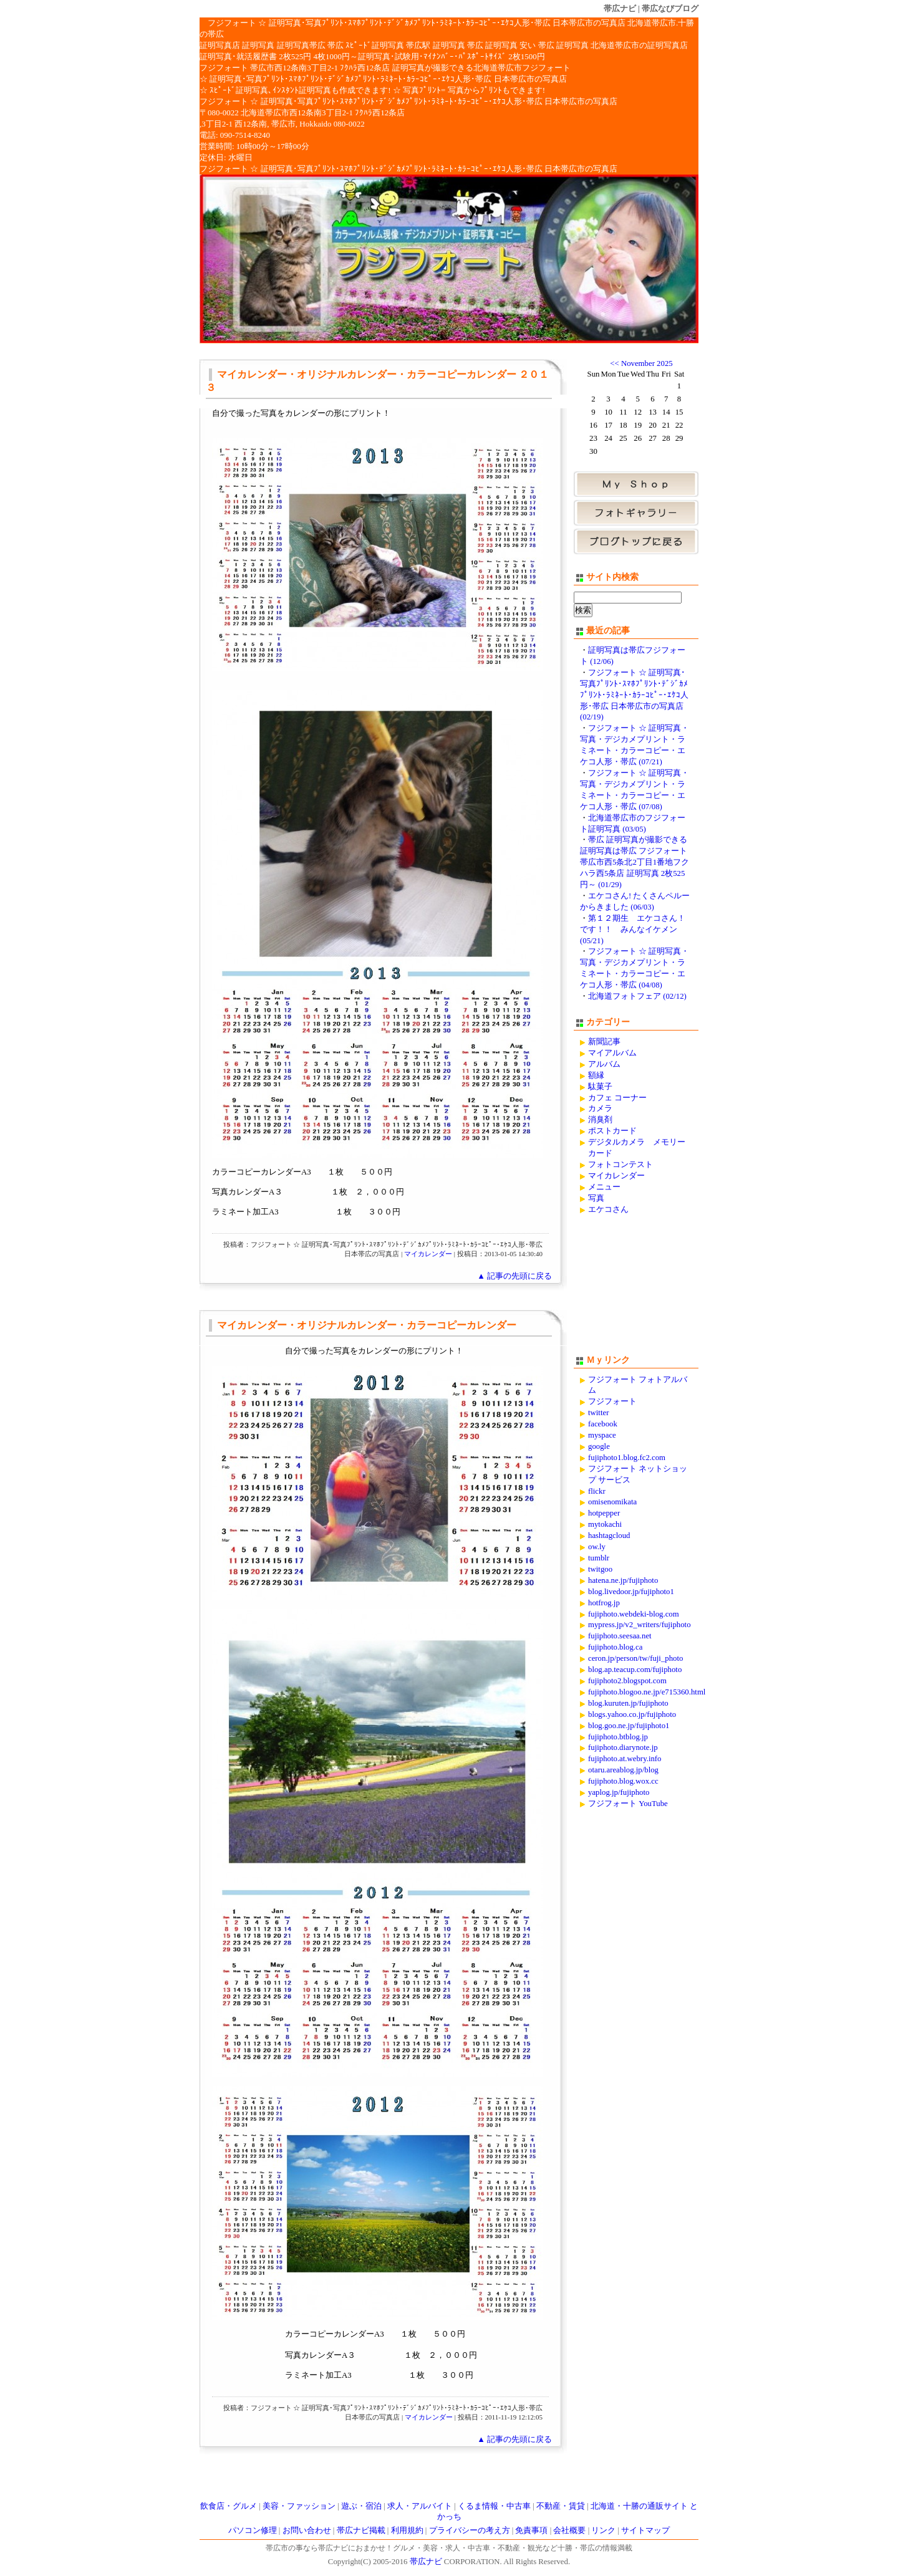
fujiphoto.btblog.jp (618, 1737)
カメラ (600, 1108)
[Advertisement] (636, 1290)
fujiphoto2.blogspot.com (627, 1680)
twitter (598, 1412)
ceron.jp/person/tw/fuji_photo (635, 1658)
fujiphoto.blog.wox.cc (623, 1781)
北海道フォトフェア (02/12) (637, 996)
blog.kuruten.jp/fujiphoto (628, 1703)
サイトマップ (645, 2530)
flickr (597, 1491)
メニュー (604, 1187)
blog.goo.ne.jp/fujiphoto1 (628, 1725)
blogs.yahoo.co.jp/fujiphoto (632, 1714)
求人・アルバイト (419, 2506)
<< (614, 363)
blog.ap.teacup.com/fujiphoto (635, 1669)
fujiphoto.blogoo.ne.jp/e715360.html (646, 1692)
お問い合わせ (306, 2530)
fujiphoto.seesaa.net (620, 1636)
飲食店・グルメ (228, 2506)
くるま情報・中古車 (494, 2506)
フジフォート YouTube (628, 1803)
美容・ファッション (299, 2506)
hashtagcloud (609, 1535)
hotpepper (604, 1513)
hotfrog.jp (604, 1602)
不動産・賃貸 (560, 2506)
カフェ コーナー (617, 1097)
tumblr (598, 1558)
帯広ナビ (620, 8)
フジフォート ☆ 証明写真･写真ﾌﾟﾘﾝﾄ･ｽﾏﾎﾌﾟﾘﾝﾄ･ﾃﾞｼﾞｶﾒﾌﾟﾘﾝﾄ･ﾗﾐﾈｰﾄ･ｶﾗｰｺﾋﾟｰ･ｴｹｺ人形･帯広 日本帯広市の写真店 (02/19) (634, 695)
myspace (602, 1435)
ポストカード (612, 1131)
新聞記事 (604, 1041)
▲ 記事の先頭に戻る (514, 1276)
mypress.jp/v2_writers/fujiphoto (639, 1624)
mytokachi (605, 1524)
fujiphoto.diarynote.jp (623, 1747)
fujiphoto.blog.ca (615, 1647)
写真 (596, 1198)
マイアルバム (612, 1053)
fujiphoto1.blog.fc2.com (626, 1457)
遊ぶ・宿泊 (361, 2506)
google (599, 1446)
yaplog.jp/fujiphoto (618, 1792)
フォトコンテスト (620, 1164)
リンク (603, 2530)
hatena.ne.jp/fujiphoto (623, 1580)
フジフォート (612, 1401)
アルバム (604, 1064)
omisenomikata (612, 1501)
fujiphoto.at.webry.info (625, 1758)
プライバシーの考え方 (469, 2530)
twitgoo (600, 1569)
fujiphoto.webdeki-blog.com (633, 1614)
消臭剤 (600, 1119)
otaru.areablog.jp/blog (623, 1770)
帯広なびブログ (670, 8)
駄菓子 (600, 1086)
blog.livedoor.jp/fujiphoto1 (631, 1591)
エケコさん (608, 1209)
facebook (602, 1424)
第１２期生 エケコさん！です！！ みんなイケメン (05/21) (632, 929)
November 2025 (647, 363)
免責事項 (531, 2530)
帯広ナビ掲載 (361, 2530)
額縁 (596, 1075)
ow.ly (597, 1546)
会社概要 (569, 2530)
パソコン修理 (252, 2530)
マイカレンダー (428, 1253)
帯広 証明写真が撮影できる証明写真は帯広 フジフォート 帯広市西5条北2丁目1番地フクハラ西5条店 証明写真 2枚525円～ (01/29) (634, 862)
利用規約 (407, 2530)
